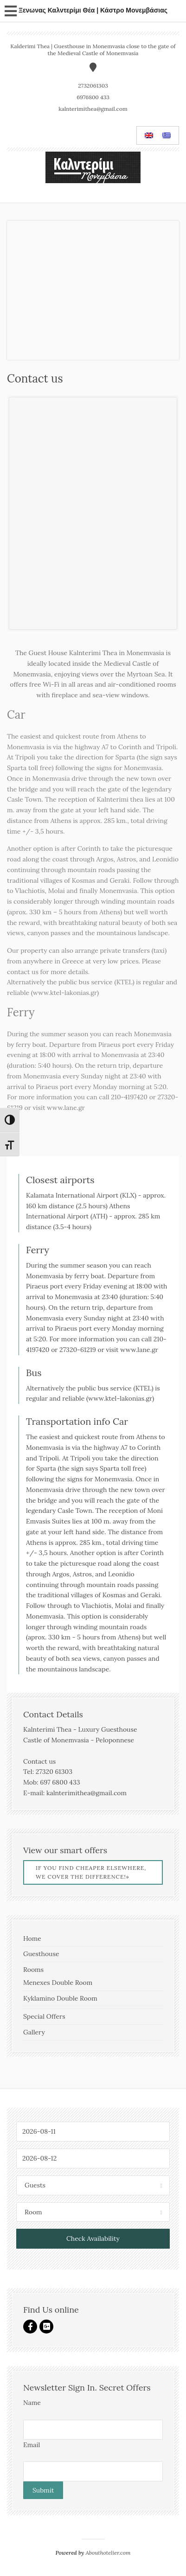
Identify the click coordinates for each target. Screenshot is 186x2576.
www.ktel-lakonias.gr (65, 992)
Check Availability (93, 2238)
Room (33, 2212)
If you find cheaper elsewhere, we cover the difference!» (91, 1872)
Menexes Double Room (57, 1982)
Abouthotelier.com (107, 2552)
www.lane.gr (66, 1107)
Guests (35, 2185)
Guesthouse (41, 1954)
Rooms (33, 1969)
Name (32, 2402)
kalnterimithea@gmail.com (92, 108)
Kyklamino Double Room (60, 1998)
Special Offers (44, 2016)
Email (31, 2445)
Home (32, 1938)
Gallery (34, 2032)
